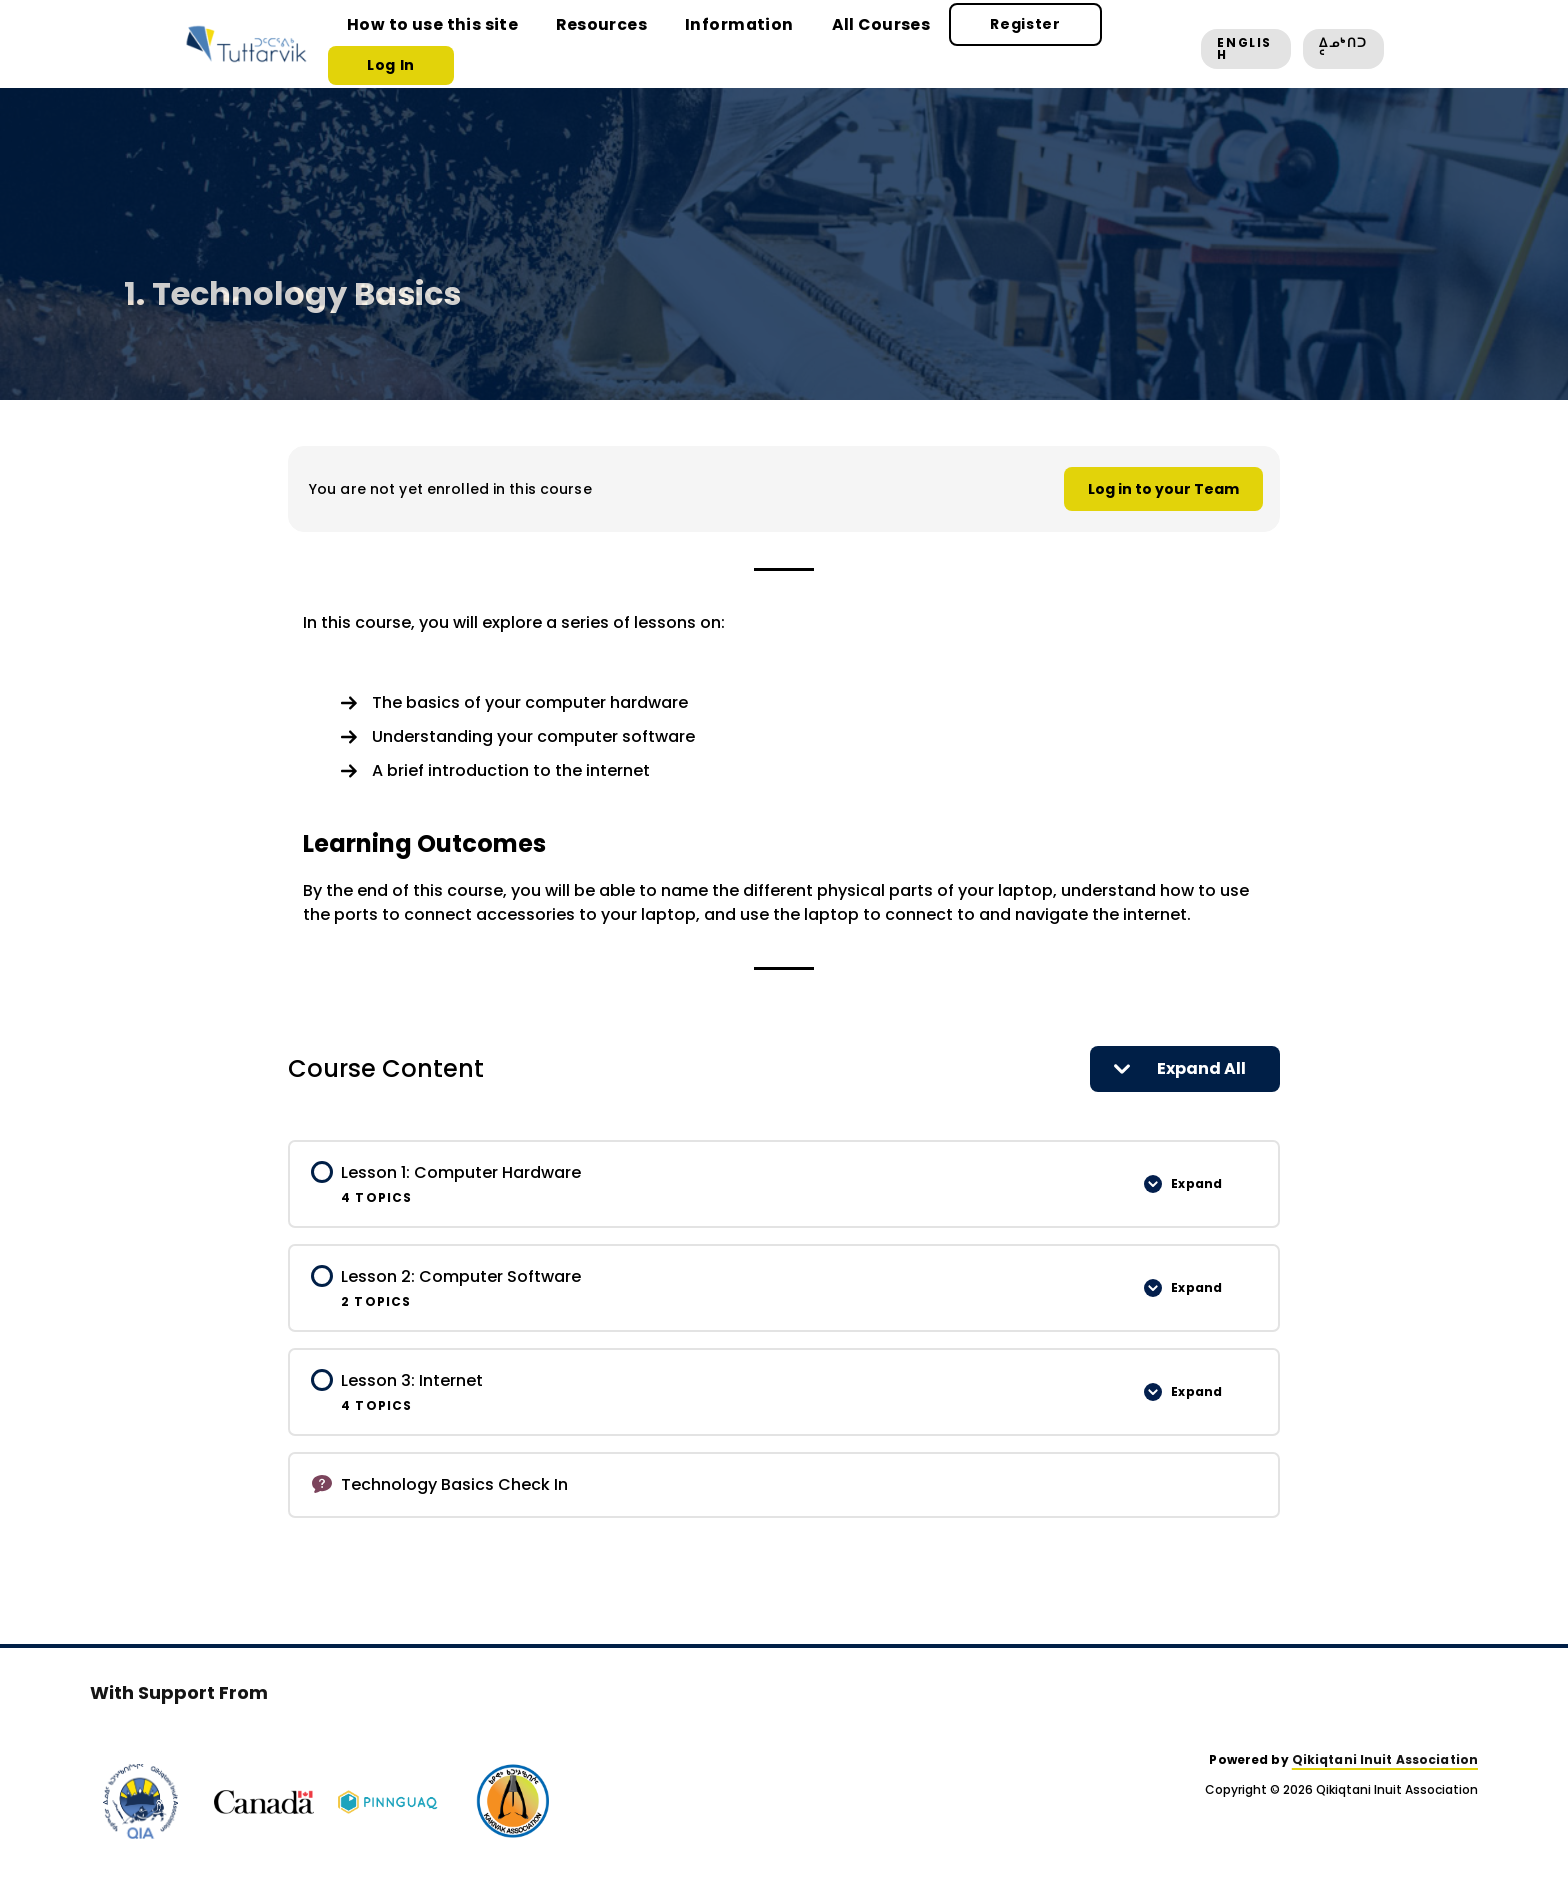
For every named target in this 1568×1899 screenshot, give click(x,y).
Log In (1109, 43)
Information (703, 43)
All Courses (828, 43)
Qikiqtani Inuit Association (1385, 1759)
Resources (580, 43)
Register (959, 43)
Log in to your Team (1163, 489)
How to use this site (428, 43)
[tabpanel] (784, 769)
